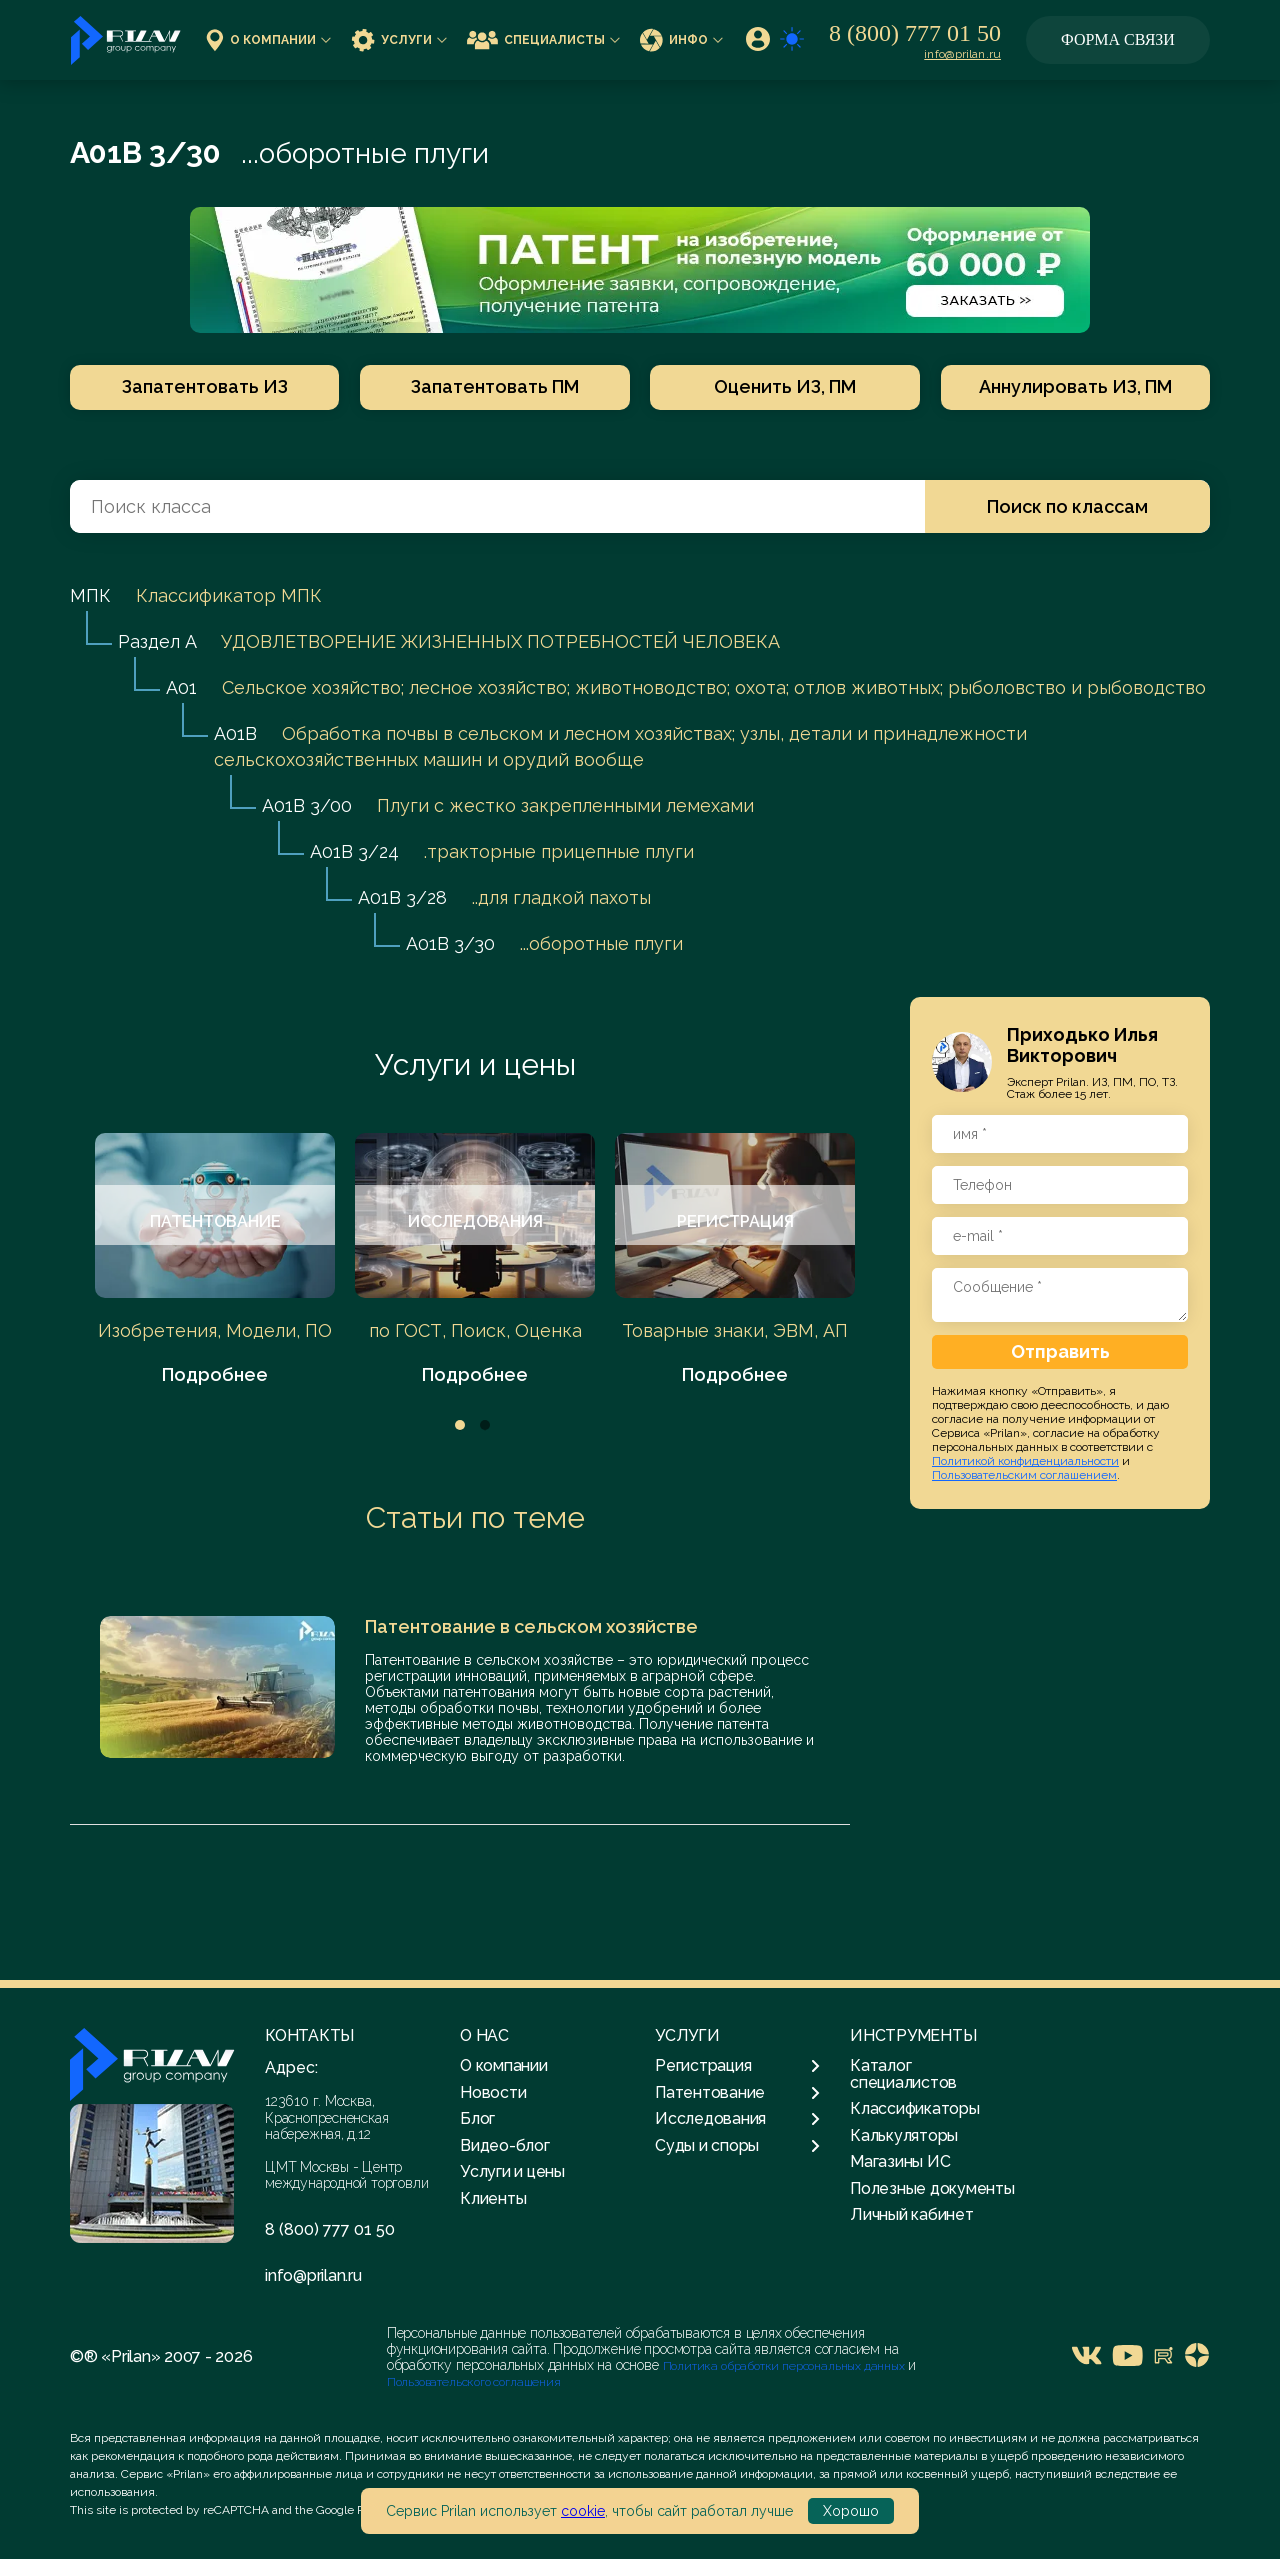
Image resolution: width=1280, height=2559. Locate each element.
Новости (493, 2092)
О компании (268, 39)
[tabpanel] (215, 1260)
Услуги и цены (475, 1064)
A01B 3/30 (450, 943)
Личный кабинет (912, 2214)
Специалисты (543, 39)
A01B (235, 733)
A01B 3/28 (402, 897)
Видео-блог (505, 2145)
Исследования (737, 2119)
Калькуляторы (904, 2135)
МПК (90, 595)
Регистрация (737, 2066)
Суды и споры (737, 2146)
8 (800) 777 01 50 (915, 33)
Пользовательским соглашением (1024, 1475)
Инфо (681, 39)
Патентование (737, 2093)
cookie (583, 2511)
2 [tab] (485, 1425)
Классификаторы (915, 2108)
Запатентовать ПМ (494, 386)
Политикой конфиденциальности (1025, 1461)
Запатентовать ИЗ (203, 386)
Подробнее (215, 1374)
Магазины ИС (900, 2161)
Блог (477, 2118)
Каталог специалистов (903, 2073)
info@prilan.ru (962, 54)
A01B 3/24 (354, 851)
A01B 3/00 (307, 805)
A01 (181, 687)
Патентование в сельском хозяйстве (531, 1626)
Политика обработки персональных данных (785, 2366)
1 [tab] (460, 1425)
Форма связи (1118, 39)
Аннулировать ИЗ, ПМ (1077, 386)
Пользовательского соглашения (474, 2382)
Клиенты (493, 2198)
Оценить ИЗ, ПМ (786, 386)
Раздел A (157, 641)
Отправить (1060, 1351)
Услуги (399, 39)
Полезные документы (932, 2188)
